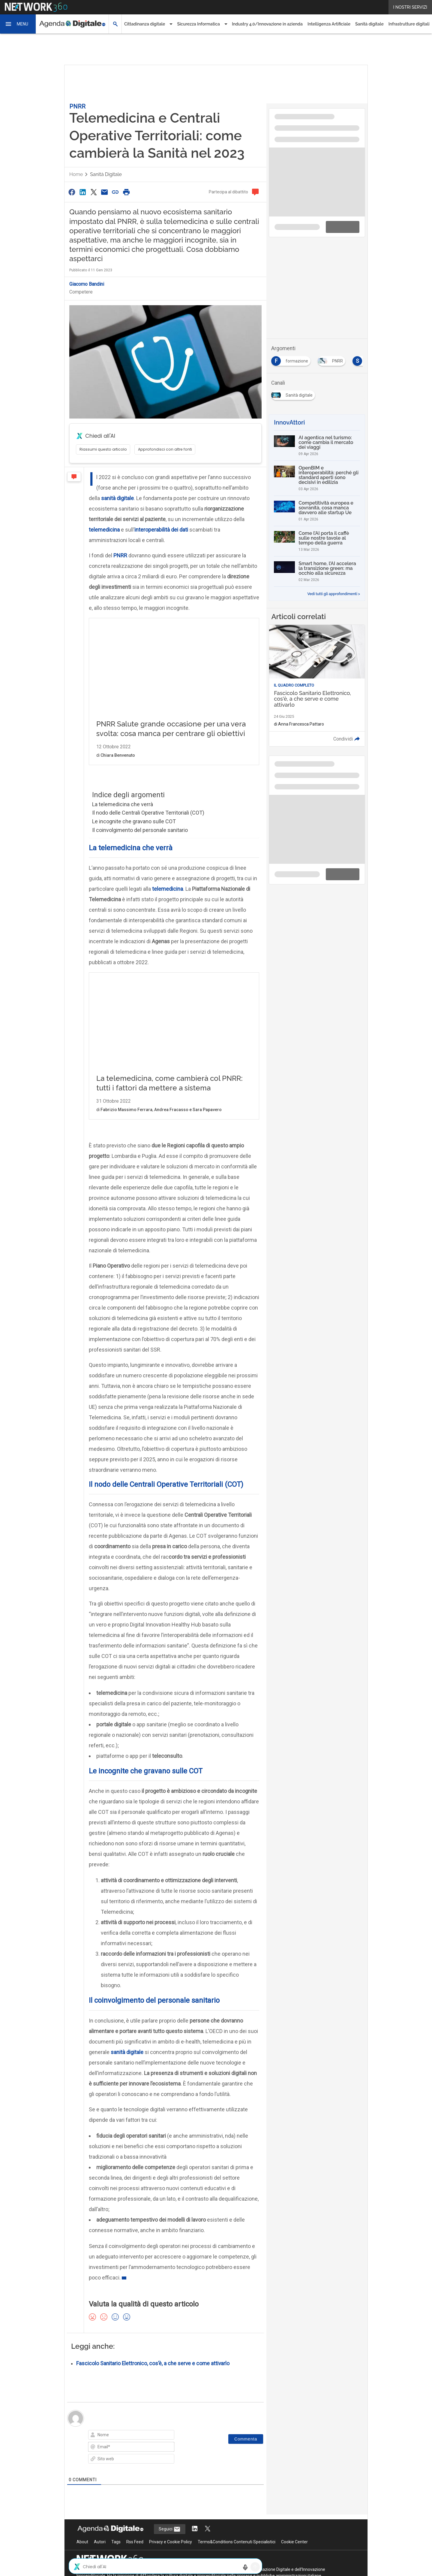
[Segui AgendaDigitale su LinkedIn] (194, 2486)
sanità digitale (127, 2009)
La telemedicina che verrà (122, 804)
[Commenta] (245, 2396)
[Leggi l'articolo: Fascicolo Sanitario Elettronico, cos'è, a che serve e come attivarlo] (317, 685)
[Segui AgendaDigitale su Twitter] (207, 2486)
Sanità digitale (369, 24)
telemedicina (167, 889)
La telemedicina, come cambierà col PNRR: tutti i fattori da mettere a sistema (172, 986)
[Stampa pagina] (126, 192)
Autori (100, 2499)
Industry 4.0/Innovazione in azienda (267, 24)
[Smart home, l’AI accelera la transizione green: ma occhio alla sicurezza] (317, 571)
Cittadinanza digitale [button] (144, 24)
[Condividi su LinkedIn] (82, 192)
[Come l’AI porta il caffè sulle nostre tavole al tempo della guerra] (317, 541)
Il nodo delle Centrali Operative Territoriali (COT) (148, 812)
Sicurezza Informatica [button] (198, 24)
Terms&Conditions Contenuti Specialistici (236, 2499)
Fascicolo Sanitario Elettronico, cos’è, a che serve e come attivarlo (153, 2321)
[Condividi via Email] (104, 192)
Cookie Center (294, 2499)
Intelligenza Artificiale (329, 24)
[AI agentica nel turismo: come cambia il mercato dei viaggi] (317, 445)
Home (76, 174)
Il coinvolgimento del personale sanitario (140, 830)
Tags (116, 2499)
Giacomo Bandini (86, 284)
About (82, 2499)
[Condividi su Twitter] (93, 192)
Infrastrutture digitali (409, 24)
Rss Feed (134, 2499)
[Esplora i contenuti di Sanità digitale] (294, 393)
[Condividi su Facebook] (71, 192)
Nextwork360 (89, 2526)
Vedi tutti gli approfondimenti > (333, 594)
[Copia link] (115, 192)
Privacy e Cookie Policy (170, 2499)
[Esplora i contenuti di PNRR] (333, 359)
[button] (18, 24)
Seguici (170, 2486)
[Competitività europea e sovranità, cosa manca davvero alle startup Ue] (317, 511)
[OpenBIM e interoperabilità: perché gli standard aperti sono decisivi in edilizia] (317, 478)
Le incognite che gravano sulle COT (134, 821)
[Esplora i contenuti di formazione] (292, 359)
